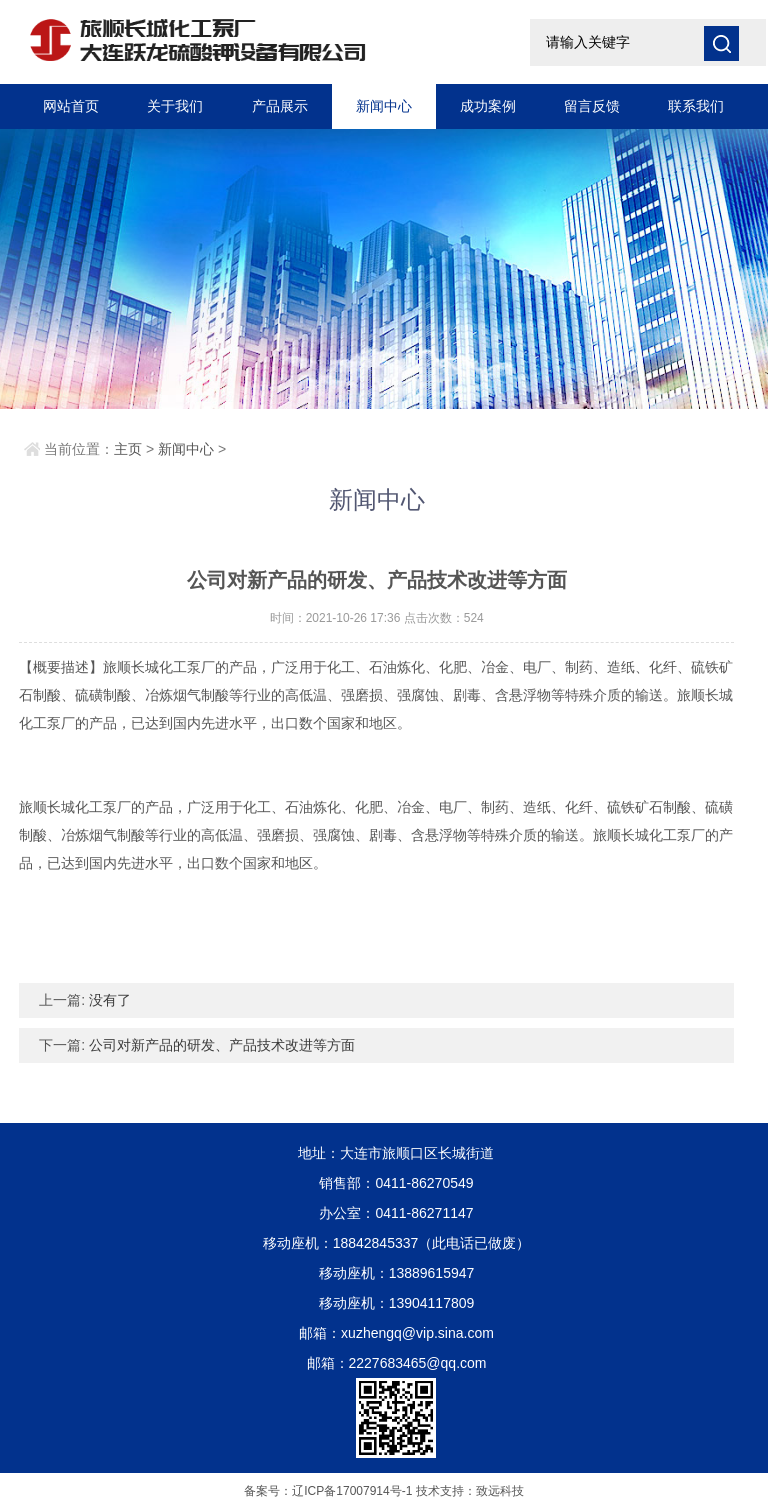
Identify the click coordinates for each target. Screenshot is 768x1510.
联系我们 (696, 106)
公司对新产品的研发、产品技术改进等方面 (222, 1045)
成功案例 (488, 106)
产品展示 (280, 106)
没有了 (110, 1000)
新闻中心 (384, 106)
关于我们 (175, 106)
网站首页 (71, 106)
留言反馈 (592, 106)
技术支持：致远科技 (470, 1491)
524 (474, 618)
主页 (128, 449)
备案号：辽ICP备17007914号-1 (328, 1491)
